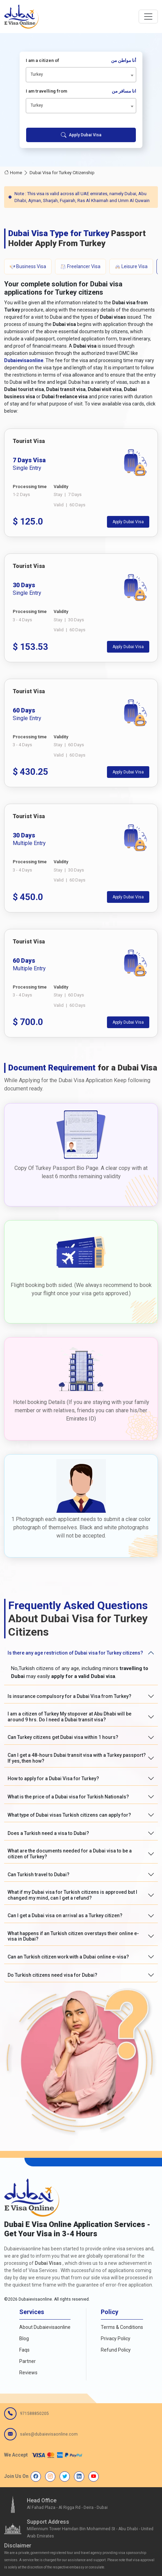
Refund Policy (116, 2350)
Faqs (24, 2350)
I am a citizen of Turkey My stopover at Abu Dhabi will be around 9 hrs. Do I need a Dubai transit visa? (69, 1716)
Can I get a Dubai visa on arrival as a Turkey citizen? (65, 1915)
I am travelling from (81, 91)
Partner (27, 2361)
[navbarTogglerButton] (148, 16)
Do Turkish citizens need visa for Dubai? (52, 1975)
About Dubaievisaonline (45, 2327)
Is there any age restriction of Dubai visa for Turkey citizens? (75, 1653)
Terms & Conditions (122, 2327)
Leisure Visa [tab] (131, 267)
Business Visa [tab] (28, 267)
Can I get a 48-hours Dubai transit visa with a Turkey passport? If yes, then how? (77, 1758)
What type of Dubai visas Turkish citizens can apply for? (69, 1815)
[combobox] (81, 74)
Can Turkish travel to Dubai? (38, 1874)
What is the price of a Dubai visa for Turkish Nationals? (68, 1796)
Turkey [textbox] (37, 74)
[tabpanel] (81, 733)
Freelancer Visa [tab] (80, 267)
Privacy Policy (115, 2338)
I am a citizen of (81, 60)
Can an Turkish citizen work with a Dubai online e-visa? (68, 1957)
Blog (24, 2338)
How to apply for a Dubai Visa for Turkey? (53, 1778)
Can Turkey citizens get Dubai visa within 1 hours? (63, 1737)
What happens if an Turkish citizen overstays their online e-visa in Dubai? (73, 1936)
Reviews (28, 2372)
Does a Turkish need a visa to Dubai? (48, 1833)
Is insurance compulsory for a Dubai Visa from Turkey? (69, 1696)
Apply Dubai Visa (81, 135)
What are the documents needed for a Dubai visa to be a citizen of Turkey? (70, 1853)
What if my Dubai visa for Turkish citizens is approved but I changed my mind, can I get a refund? (72, 1895)
